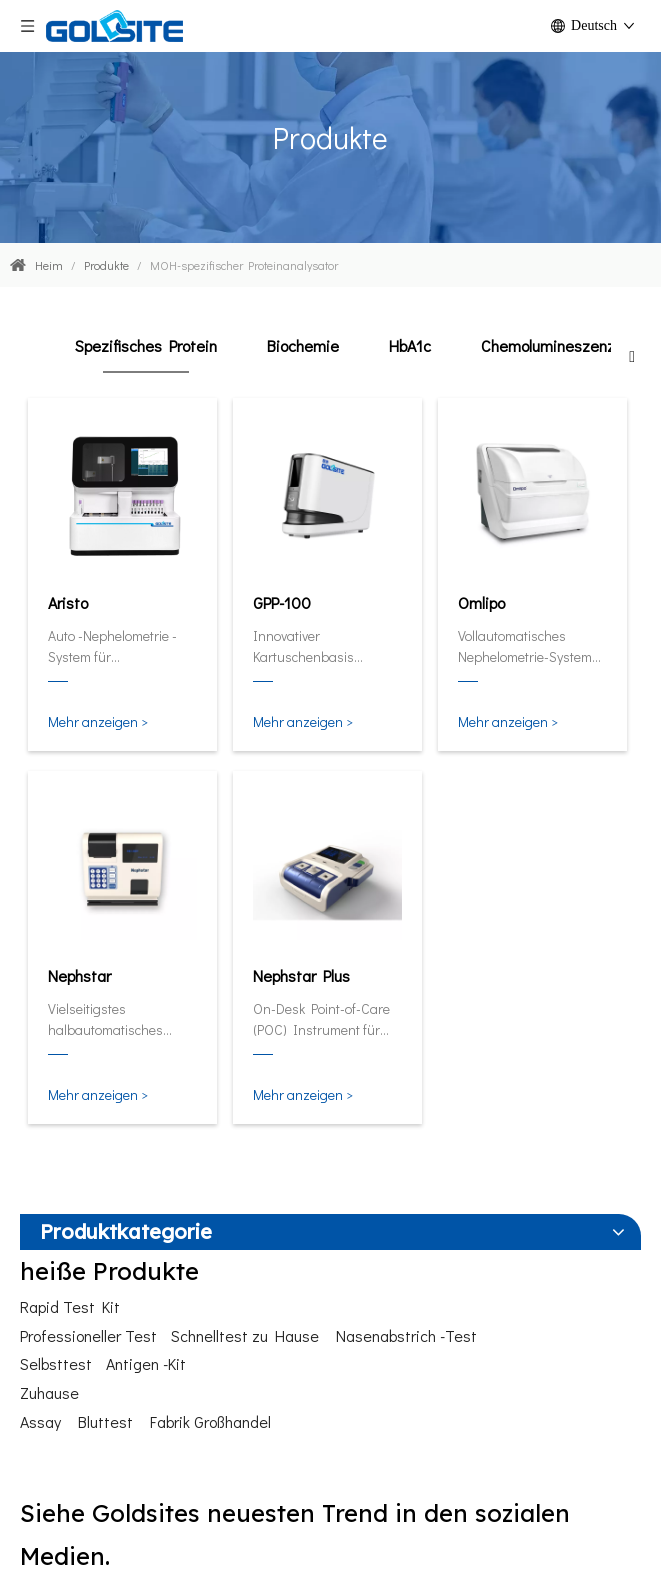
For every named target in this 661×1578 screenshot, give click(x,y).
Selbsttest (56, 1363)
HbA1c (410, 345)
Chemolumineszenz (548, 345)
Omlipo (481, 602)
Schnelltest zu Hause (245, 1335)
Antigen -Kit (146, 1363)
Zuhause (49, 1392)
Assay (40, 1421)
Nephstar (79, 975)
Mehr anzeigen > (98, 721)
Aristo (68, 602)
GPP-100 (282, 602)
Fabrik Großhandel (210, 1421)
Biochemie (303, 345)
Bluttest (105, 1421)
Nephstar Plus (301, 975)
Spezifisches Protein (146, 345)
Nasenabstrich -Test (406, 1335)
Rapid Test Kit (70, 1306)
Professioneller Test (88, 1335)
